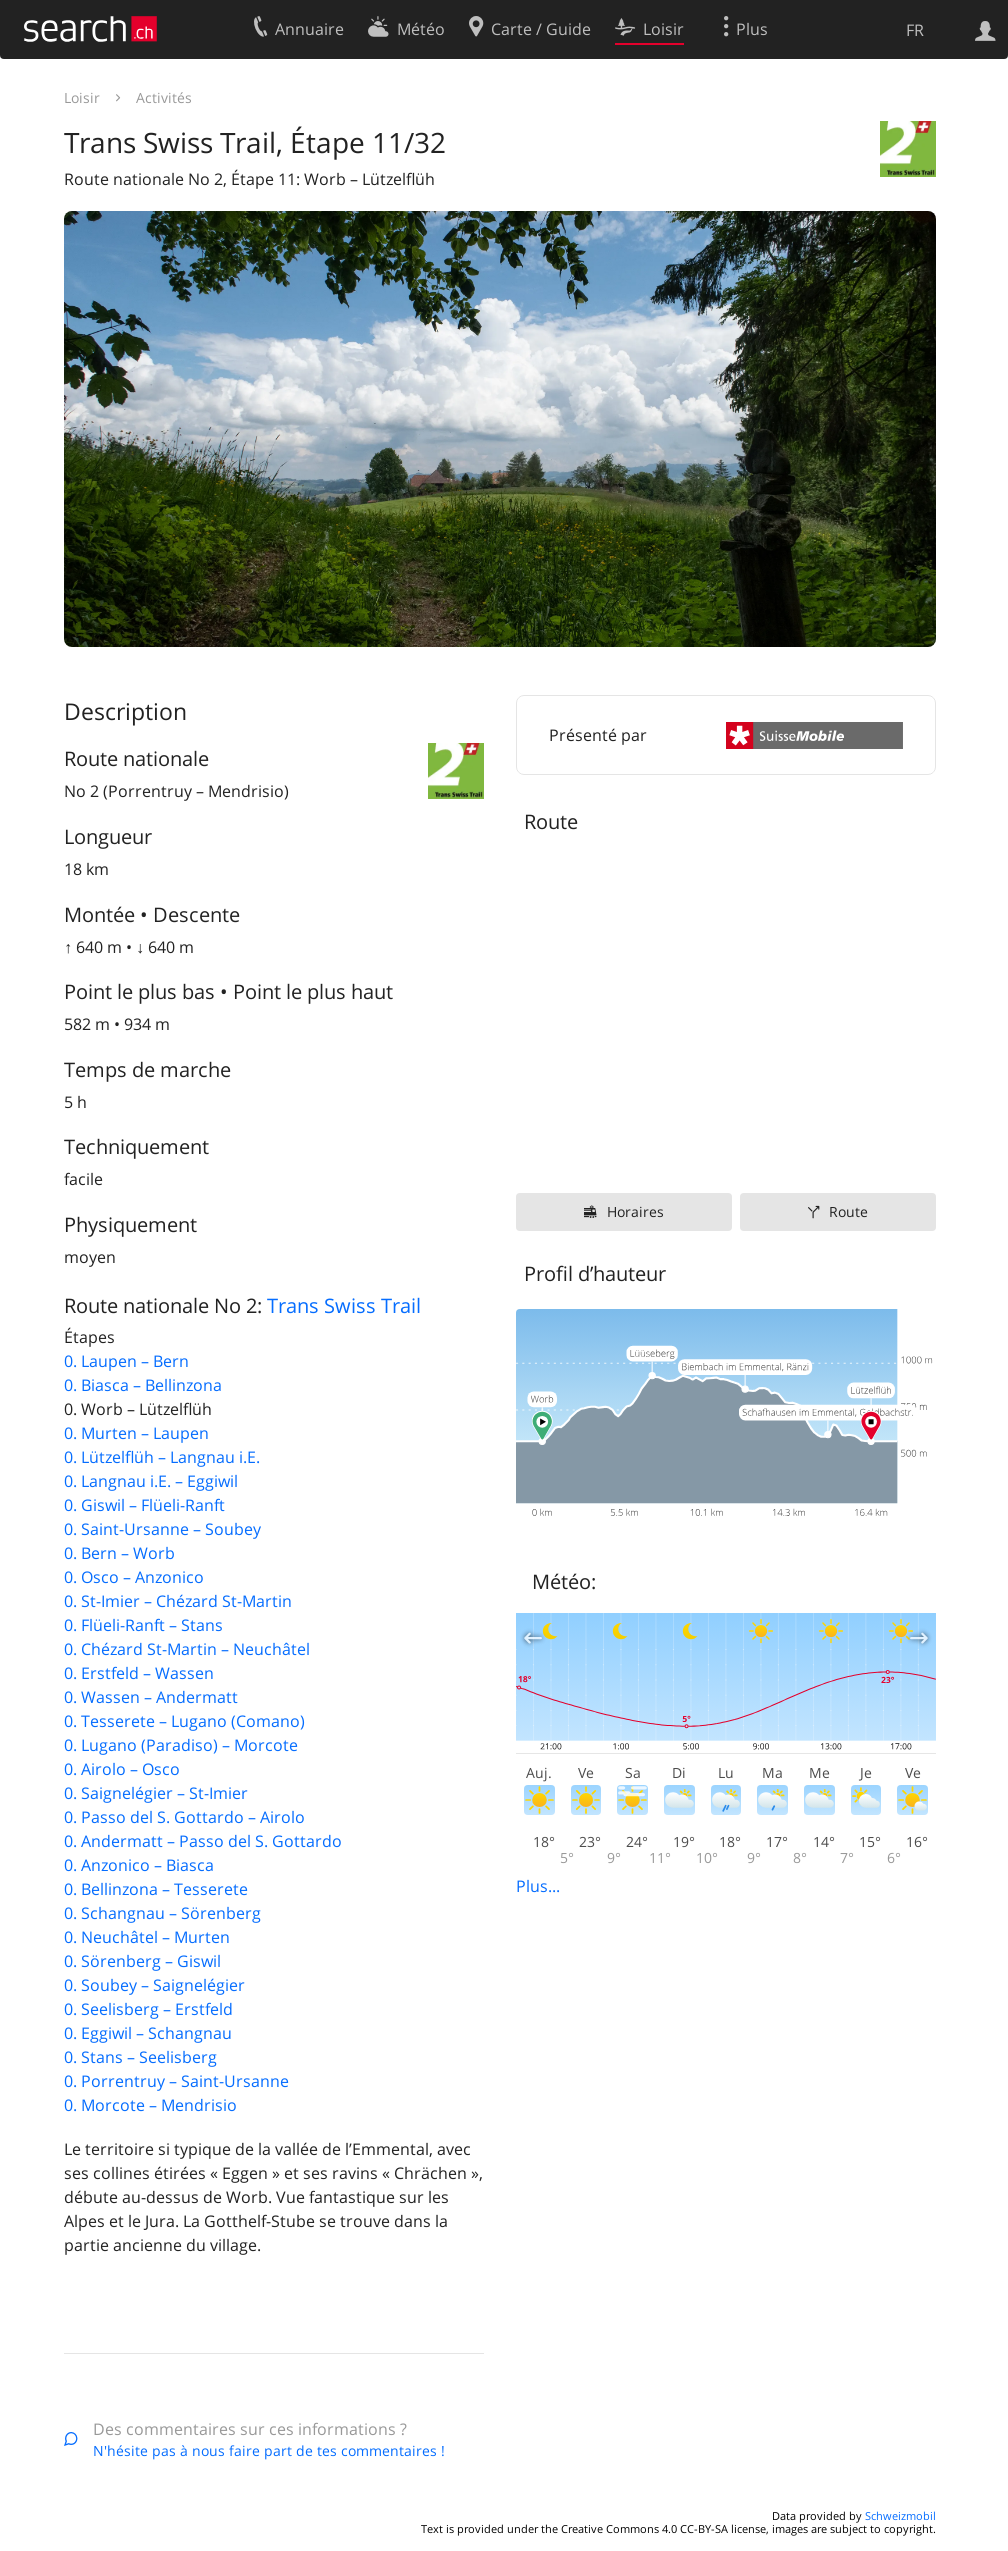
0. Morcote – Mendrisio (150, 2105)
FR (915, 30)
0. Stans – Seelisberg (140, 2057)
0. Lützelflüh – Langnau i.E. (162, 1457)
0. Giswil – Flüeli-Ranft (144, 1505)
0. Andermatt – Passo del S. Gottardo (203, 1841)
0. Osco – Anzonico (134, 1577)
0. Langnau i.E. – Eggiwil (151, 1481)
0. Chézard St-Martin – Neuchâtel (187, 1649)
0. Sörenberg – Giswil (142, 1961)
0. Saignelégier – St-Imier (156, 1793)
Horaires (635, 1211)
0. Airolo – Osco (122, 1769)
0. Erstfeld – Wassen (139, 1673)
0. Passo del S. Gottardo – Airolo (184, 1817)
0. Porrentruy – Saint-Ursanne (176, 2081)
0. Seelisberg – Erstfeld (148, 2009)
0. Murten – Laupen (136, 1433)
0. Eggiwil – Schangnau (148, 2033)
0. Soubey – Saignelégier (154, 1985)
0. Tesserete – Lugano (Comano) (184, 1721)
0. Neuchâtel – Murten (147, 1937)
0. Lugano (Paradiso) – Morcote (181, 1745)
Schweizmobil (900, 2515)
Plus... (538, 1886)
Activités (164, 97)
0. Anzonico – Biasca (139, 1865)
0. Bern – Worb (119, 1553)
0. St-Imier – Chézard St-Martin (178, 1601)
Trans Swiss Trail (344, 1305)
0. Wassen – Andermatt (151, 1697)
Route (848, 1211)
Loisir (82, 97)
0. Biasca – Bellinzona (143, 1385)
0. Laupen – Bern (126, 1361)
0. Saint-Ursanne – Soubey (162, 1529)
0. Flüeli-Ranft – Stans (143, 1625)
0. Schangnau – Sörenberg (162, 1913)
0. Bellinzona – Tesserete (156, 1889)
